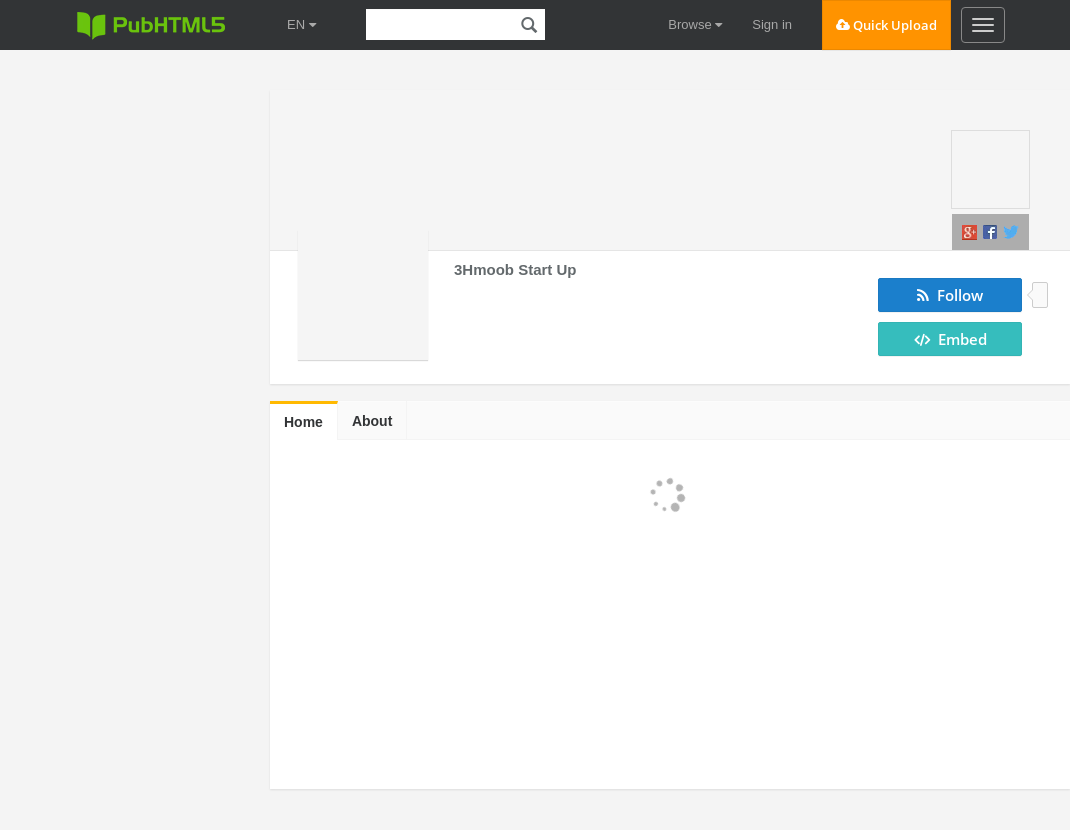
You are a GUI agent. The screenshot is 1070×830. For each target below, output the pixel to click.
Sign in (772, 24)
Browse (695, 24)
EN (301, 24)
